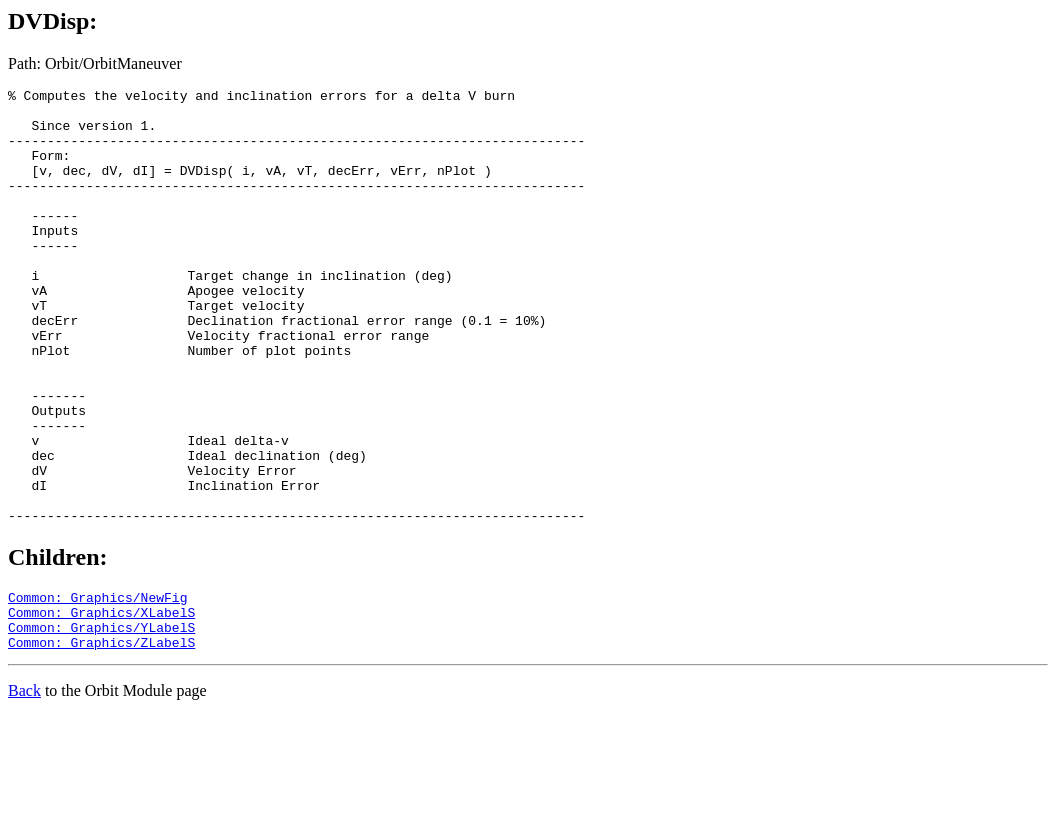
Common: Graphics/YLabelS (101, 723)
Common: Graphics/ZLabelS (101, 741)
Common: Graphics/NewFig (97, 687)
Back (24, 789)
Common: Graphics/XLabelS (101, 705)
